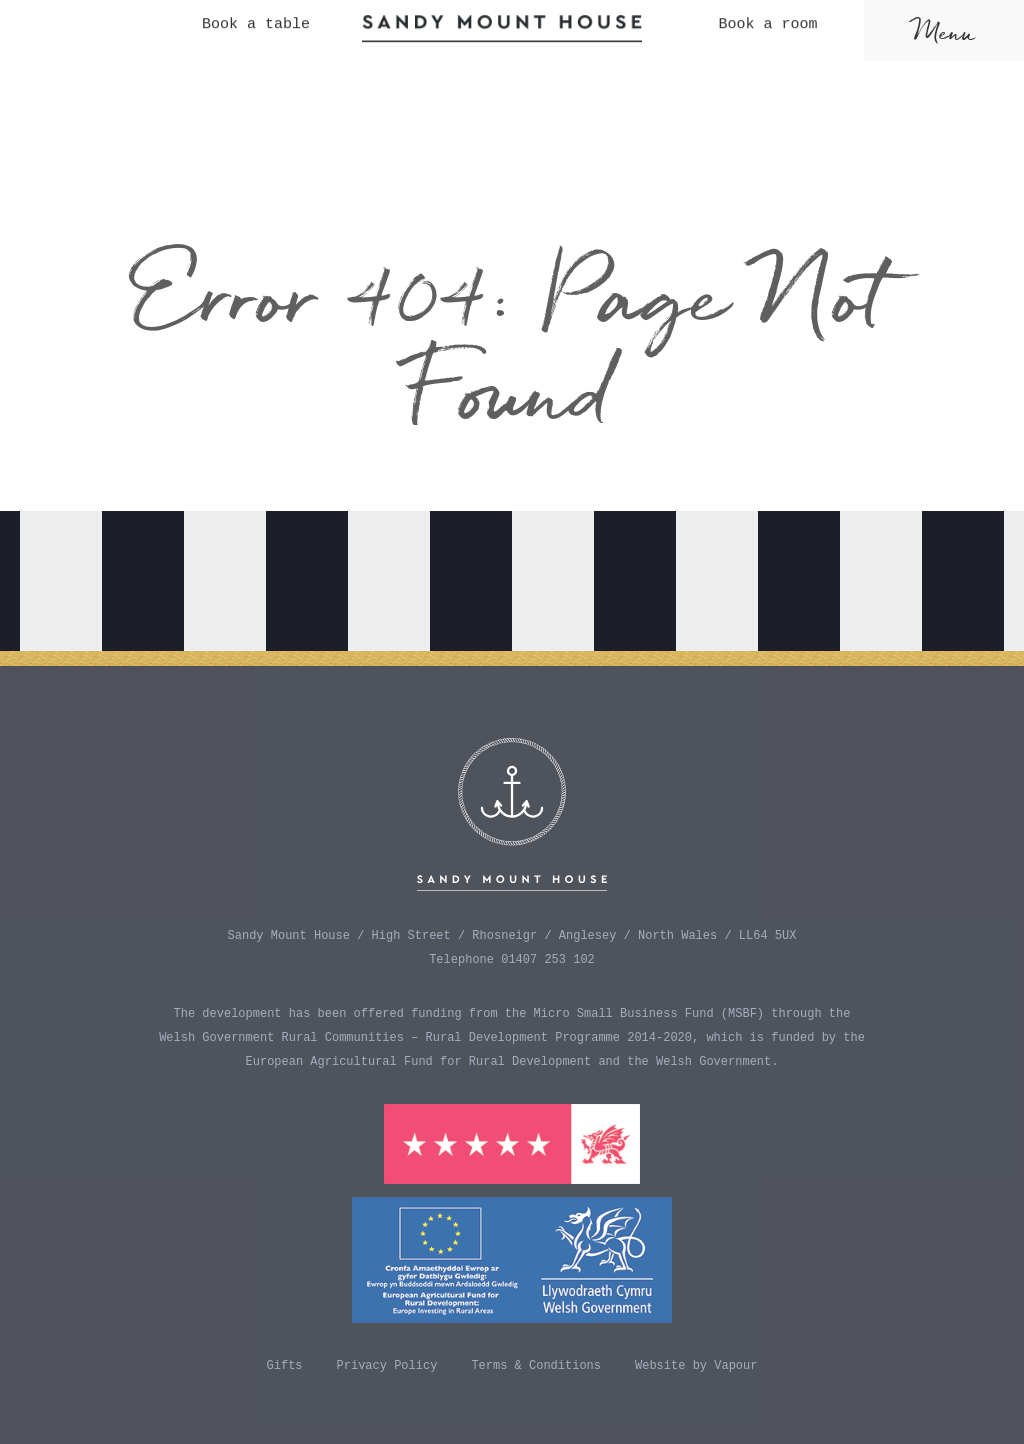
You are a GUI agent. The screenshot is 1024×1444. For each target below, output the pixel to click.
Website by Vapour (696, 1366)
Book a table (256, 11)
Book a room (767, 11)
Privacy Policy (387, 1366)
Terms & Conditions (536, 1366)
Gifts (285, 1366)
